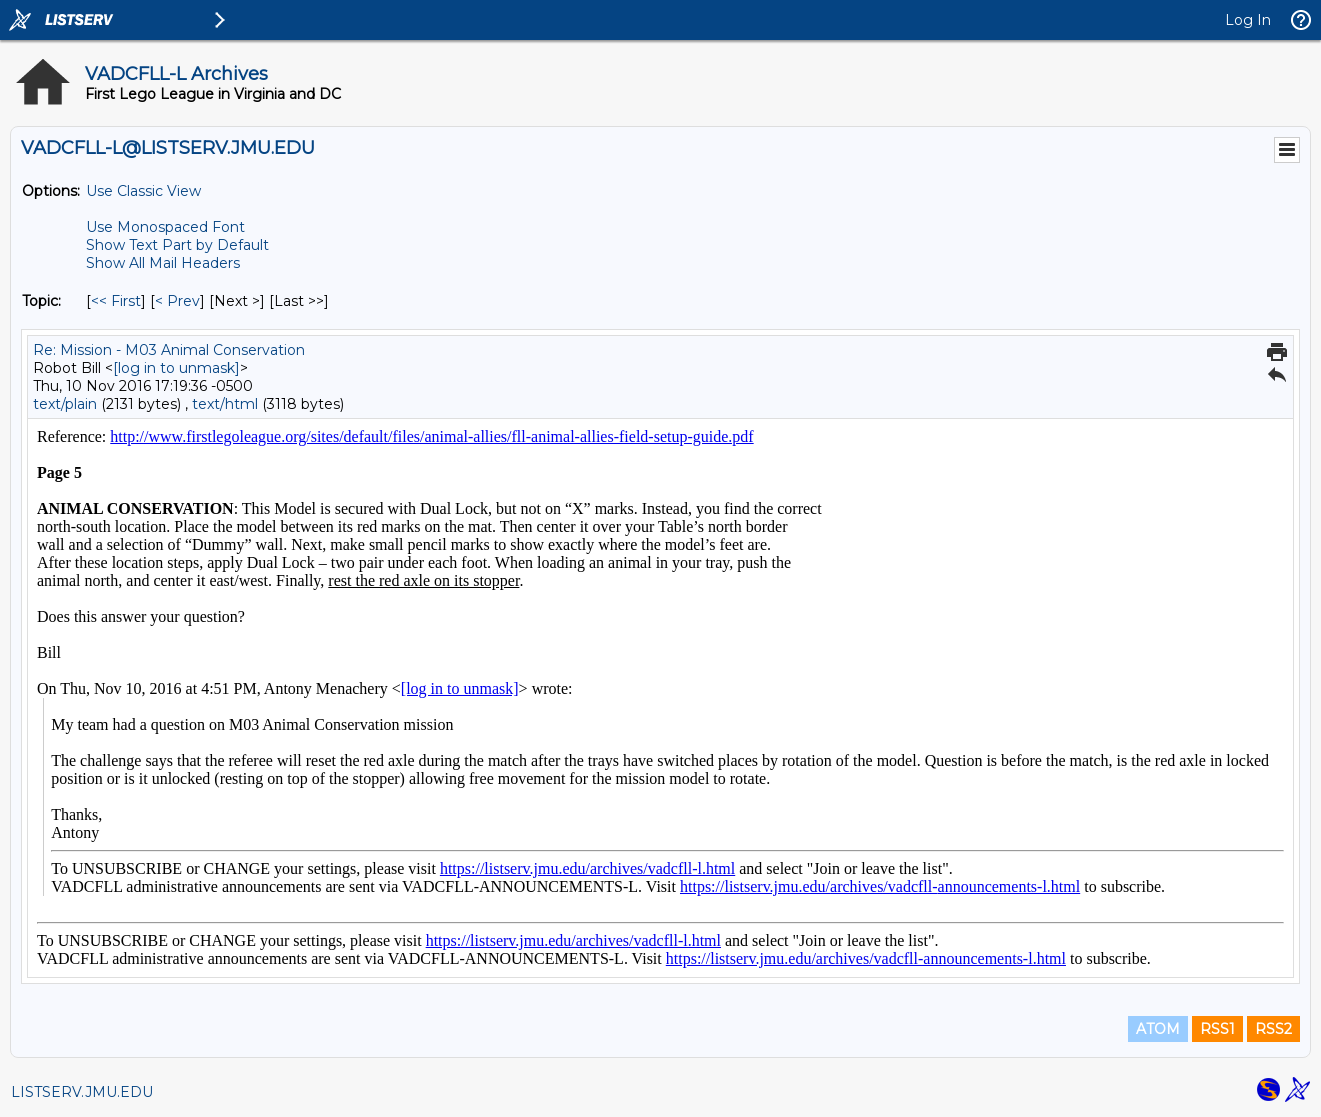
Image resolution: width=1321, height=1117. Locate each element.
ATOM (1158, 1029)
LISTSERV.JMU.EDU (82, 1092)
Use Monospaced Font (165, 227)
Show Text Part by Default (177, 245)
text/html (225, 404)
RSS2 (1273, 1029)
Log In (1248, 20)
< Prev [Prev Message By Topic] (177, 301)
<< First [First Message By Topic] (116, 301)
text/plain (65, 404)
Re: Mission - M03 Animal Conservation (169, 350)
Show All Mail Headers (163, 263)
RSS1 (1217, 1029)
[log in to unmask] (176, 368)
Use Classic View (143, 191)
